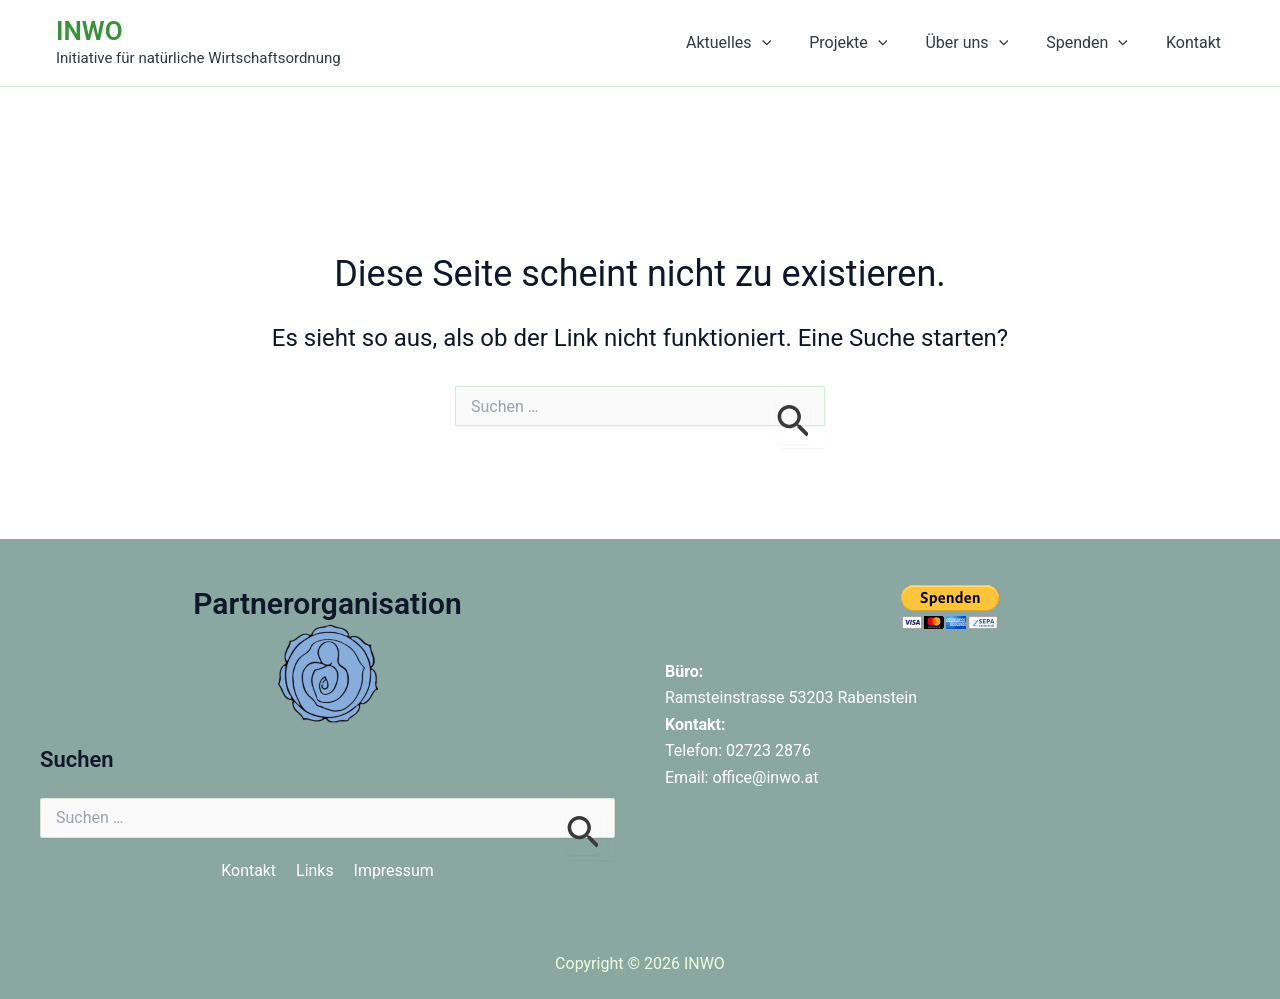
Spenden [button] (1096, 43)
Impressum (394, 870)
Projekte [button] (869, 43)
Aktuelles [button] (755, 43)
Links (315, 870)
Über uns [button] (981, 43)
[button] (789, 43)
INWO (89, 31)
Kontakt (1196, 42)
